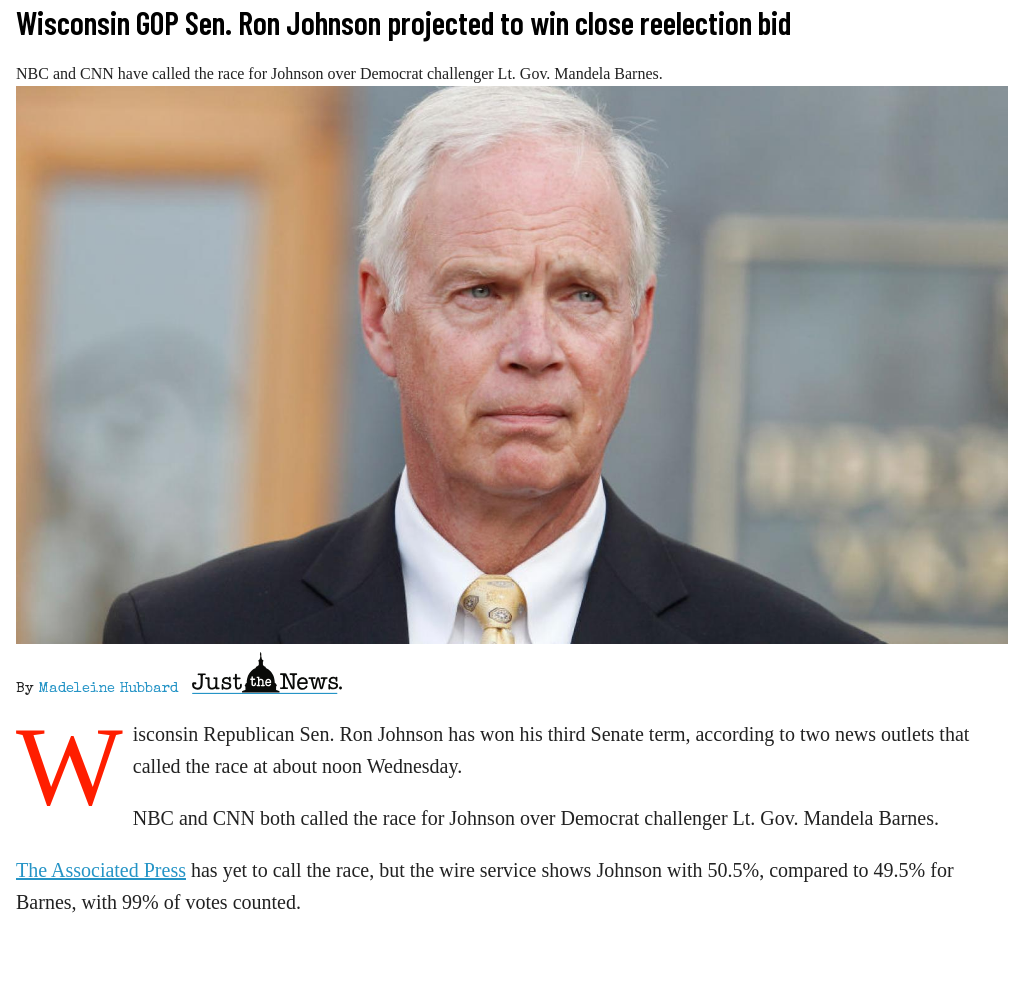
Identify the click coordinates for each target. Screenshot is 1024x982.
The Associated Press (101, 870)
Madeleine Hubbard (108, 689)
